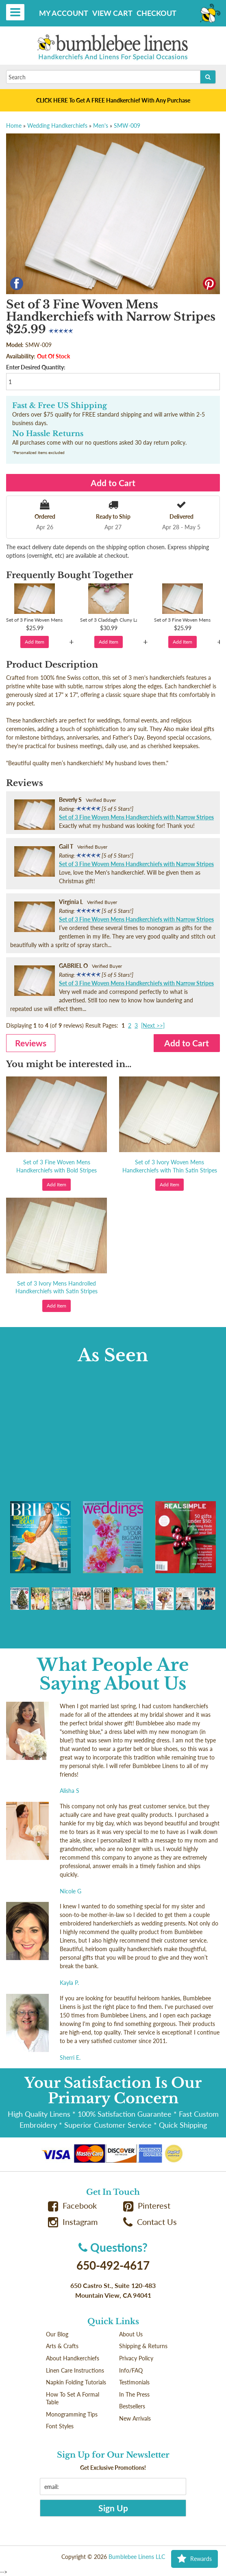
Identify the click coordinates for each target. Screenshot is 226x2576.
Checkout (156, 13)
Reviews (30, 1043)
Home (14, 125)
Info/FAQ (131, 2370)
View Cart (112, 13)
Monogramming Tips (72, 2414)
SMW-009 (127, 125)
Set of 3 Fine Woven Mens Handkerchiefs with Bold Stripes (56, 1166)
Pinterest (146, 2205)
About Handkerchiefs (72, 2358)
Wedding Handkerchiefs (57, 125)
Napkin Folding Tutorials (76, 2382)
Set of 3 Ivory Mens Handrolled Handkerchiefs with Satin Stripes (56, 1287)
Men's (100, 125)
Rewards (194, 2559)
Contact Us (150, 2222)
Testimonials (134, 2382)
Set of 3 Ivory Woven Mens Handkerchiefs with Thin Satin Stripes (169, 1166)
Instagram (73, 2222)
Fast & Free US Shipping (59, 405)
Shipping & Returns (143, 2345)
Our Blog (57, 2334)
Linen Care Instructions (75, 2370)
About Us (131, 2334)
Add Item (34, 642)
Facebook (72, 2205)
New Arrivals (135, 2418)
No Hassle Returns (47, 433)
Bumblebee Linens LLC (137, 2556)
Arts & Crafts (62, 2345)
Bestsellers (132, 2406)
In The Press (134, 2394)
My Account (63, 13)
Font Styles (60, 2426)
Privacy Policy (136, 2358)
